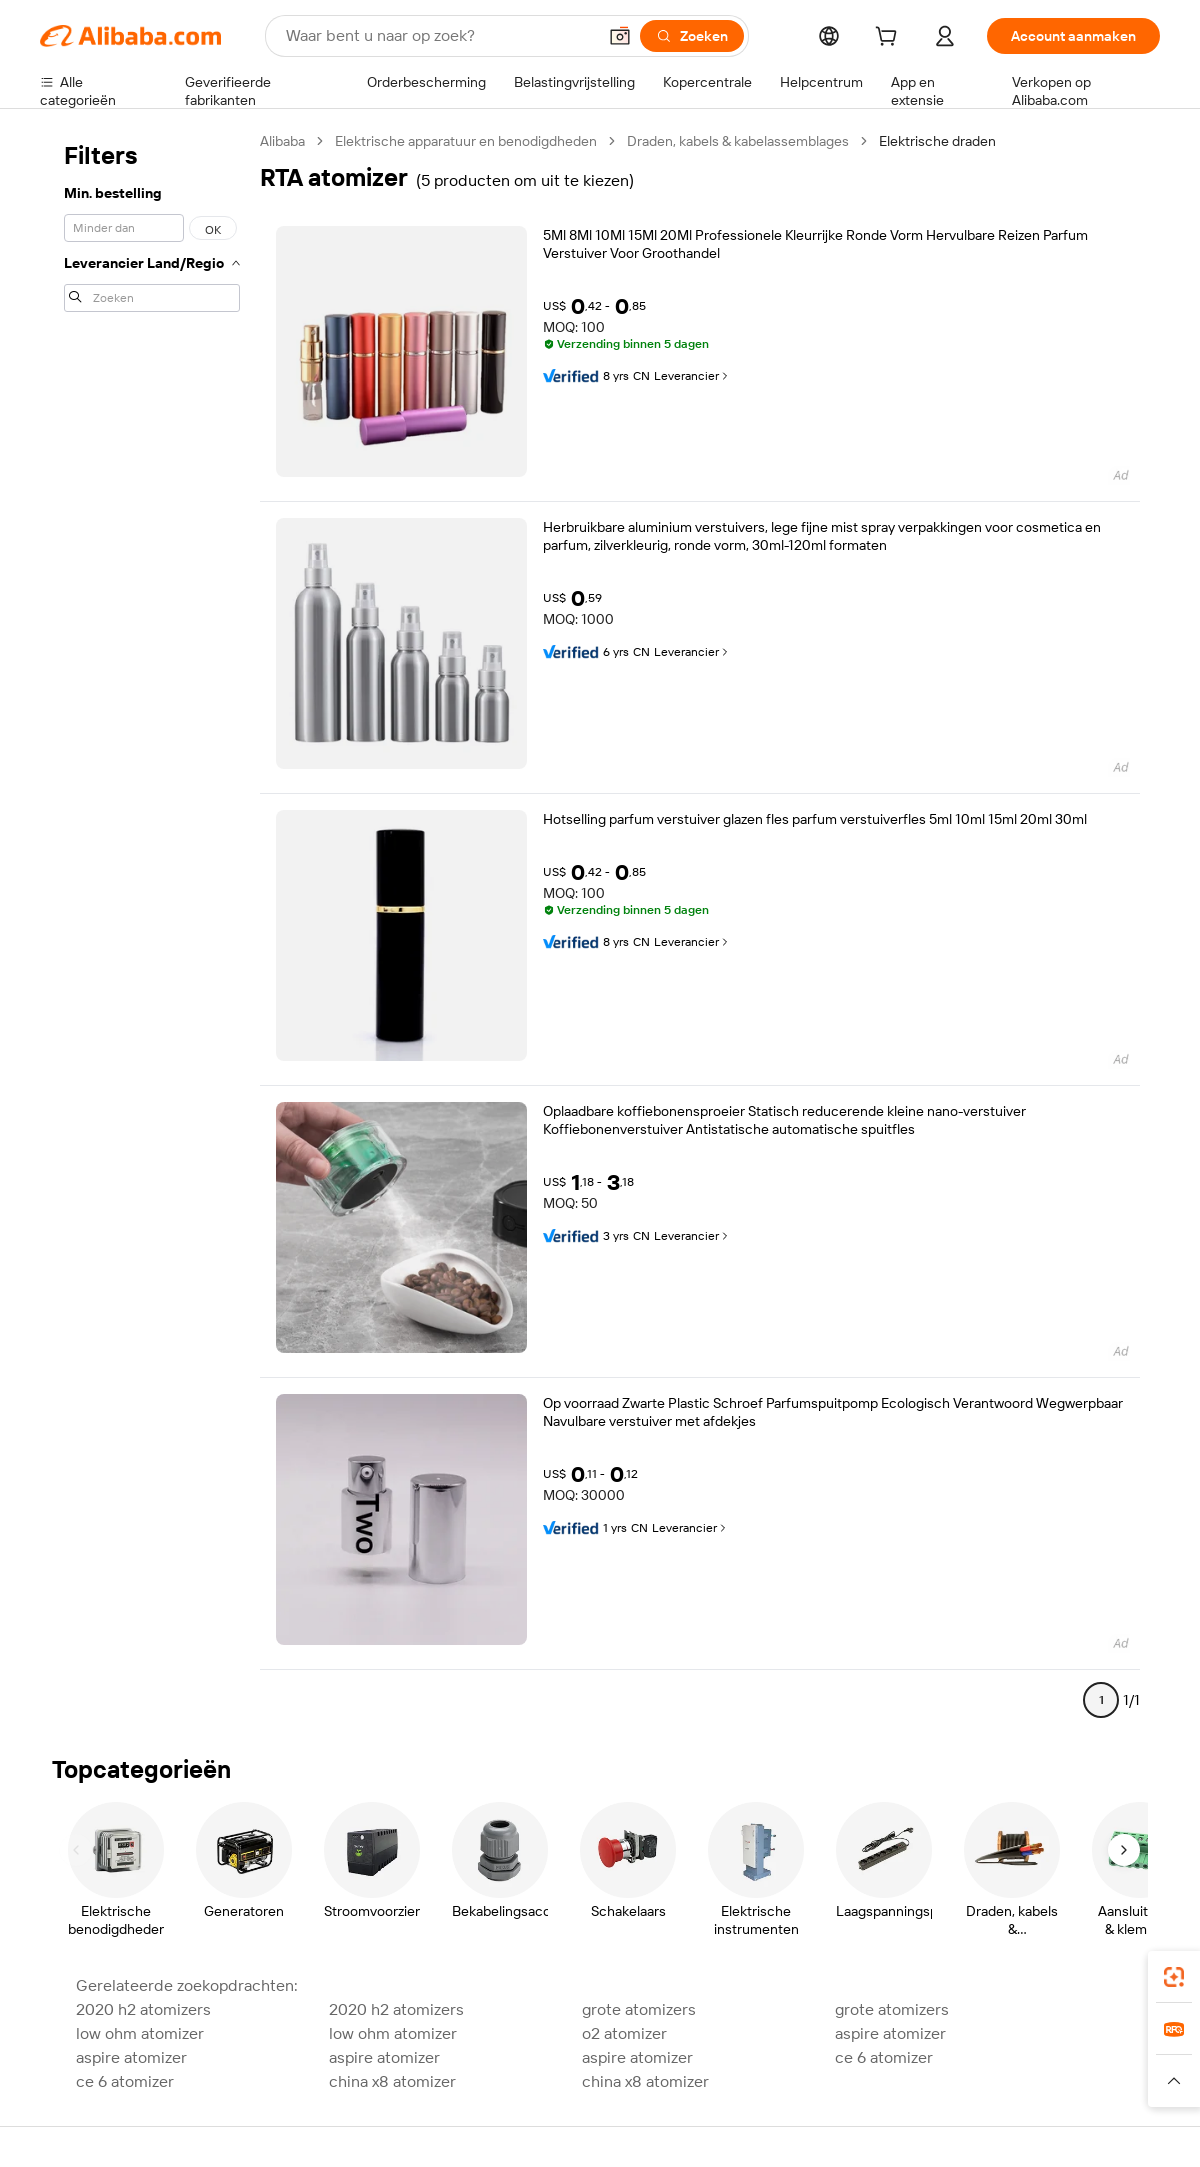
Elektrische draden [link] (937, 141)
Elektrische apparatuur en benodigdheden (466, 141)
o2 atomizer (624, 2033)
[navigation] (152, 929)
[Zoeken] (692, 36)
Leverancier (692, 376)
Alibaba (282, 141)
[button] (620, 36)
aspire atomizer (890, 2033)
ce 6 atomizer (884, 2057)
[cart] (890, 39)
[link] (1174, 1977)
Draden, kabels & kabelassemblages (738, 141)
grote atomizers (639, 2009)
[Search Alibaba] (439, 36)
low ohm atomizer (140, 2033)
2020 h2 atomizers (143, 2009)
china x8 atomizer (392, 2081)
